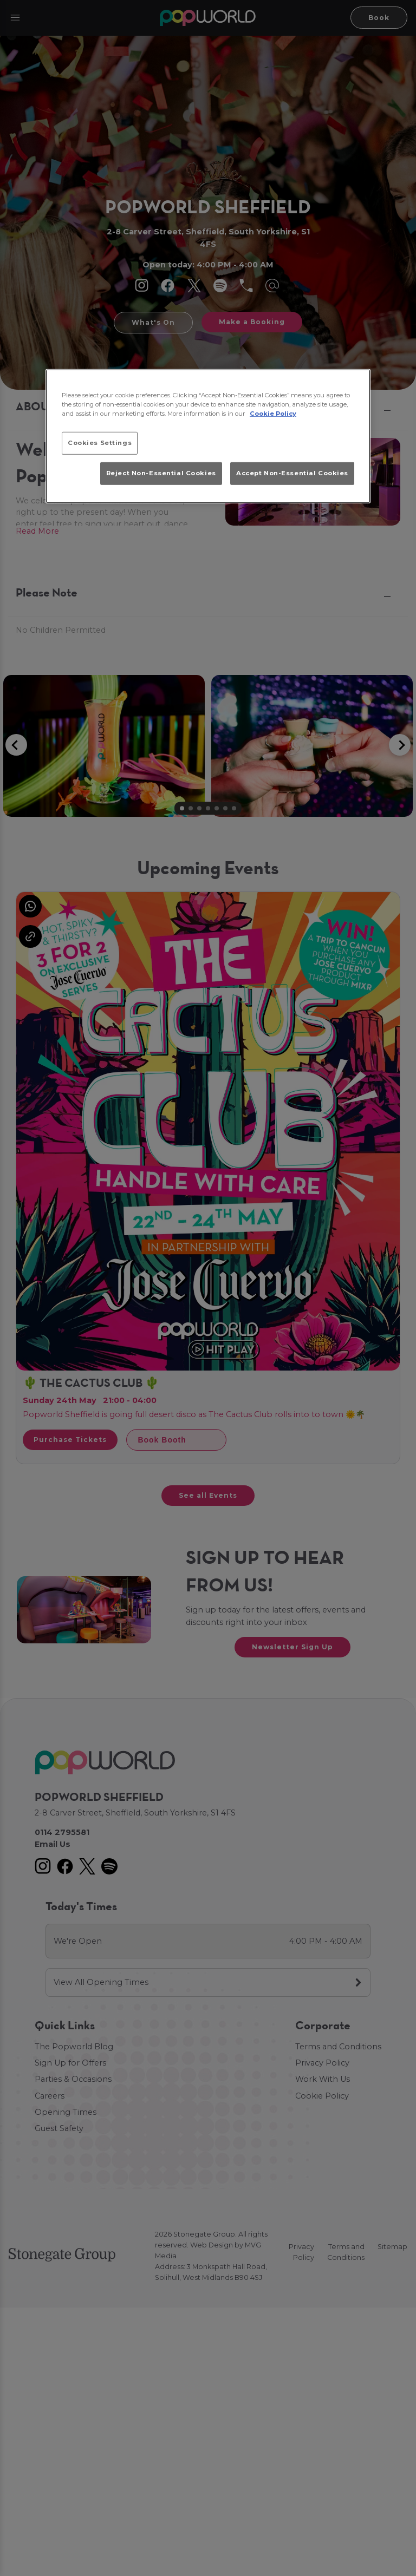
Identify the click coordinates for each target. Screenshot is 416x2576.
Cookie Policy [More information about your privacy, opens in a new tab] (273, 413)
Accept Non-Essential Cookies (292, 473)
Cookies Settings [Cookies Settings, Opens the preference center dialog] (100, 443)
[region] (208, 436)
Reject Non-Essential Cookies (161, 473)
